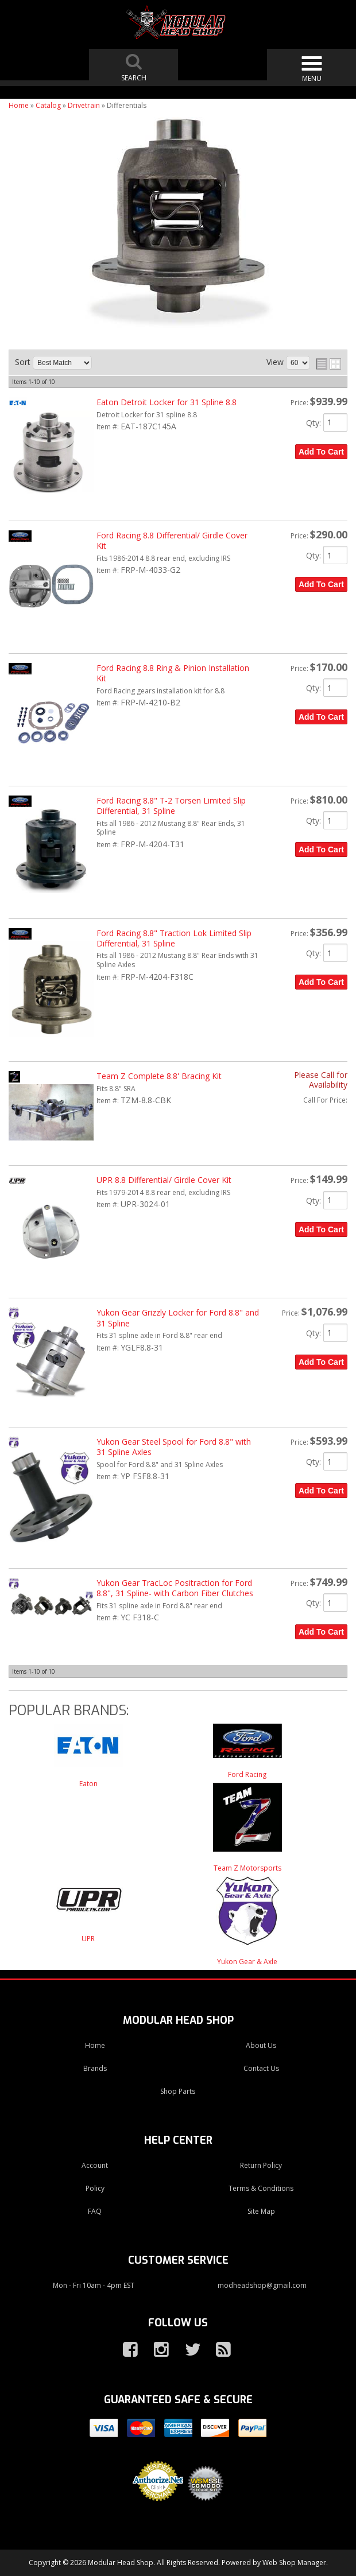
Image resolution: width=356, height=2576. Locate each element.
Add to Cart (321, 451)
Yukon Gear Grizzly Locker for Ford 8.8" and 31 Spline (177, 1317)
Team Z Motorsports (247, 1868)
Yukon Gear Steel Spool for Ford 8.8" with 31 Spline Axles (173, 1446)
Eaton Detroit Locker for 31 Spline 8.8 (166, 402)
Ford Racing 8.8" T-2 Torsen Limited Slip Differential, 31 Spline (171, 805)
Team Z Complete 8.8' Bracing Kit (159, 1075)
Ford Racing (247, 1774)
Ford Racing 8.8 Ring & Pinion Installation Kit (172, 673)
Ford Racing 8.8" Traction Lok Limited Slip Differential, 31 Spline (173, 938)
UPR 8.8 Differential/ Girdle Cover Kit (163, 1179)
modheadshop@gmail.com (262, 2285)
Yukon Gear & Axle (247, 1961)
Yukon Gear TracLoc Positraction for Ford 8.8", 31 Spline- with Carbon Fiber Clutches (174, 1588)
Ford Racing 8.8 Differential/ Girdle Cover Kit (171, 540)
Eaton (88, 1784)
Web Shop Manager (294, 2562)
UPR (88, 1938)
